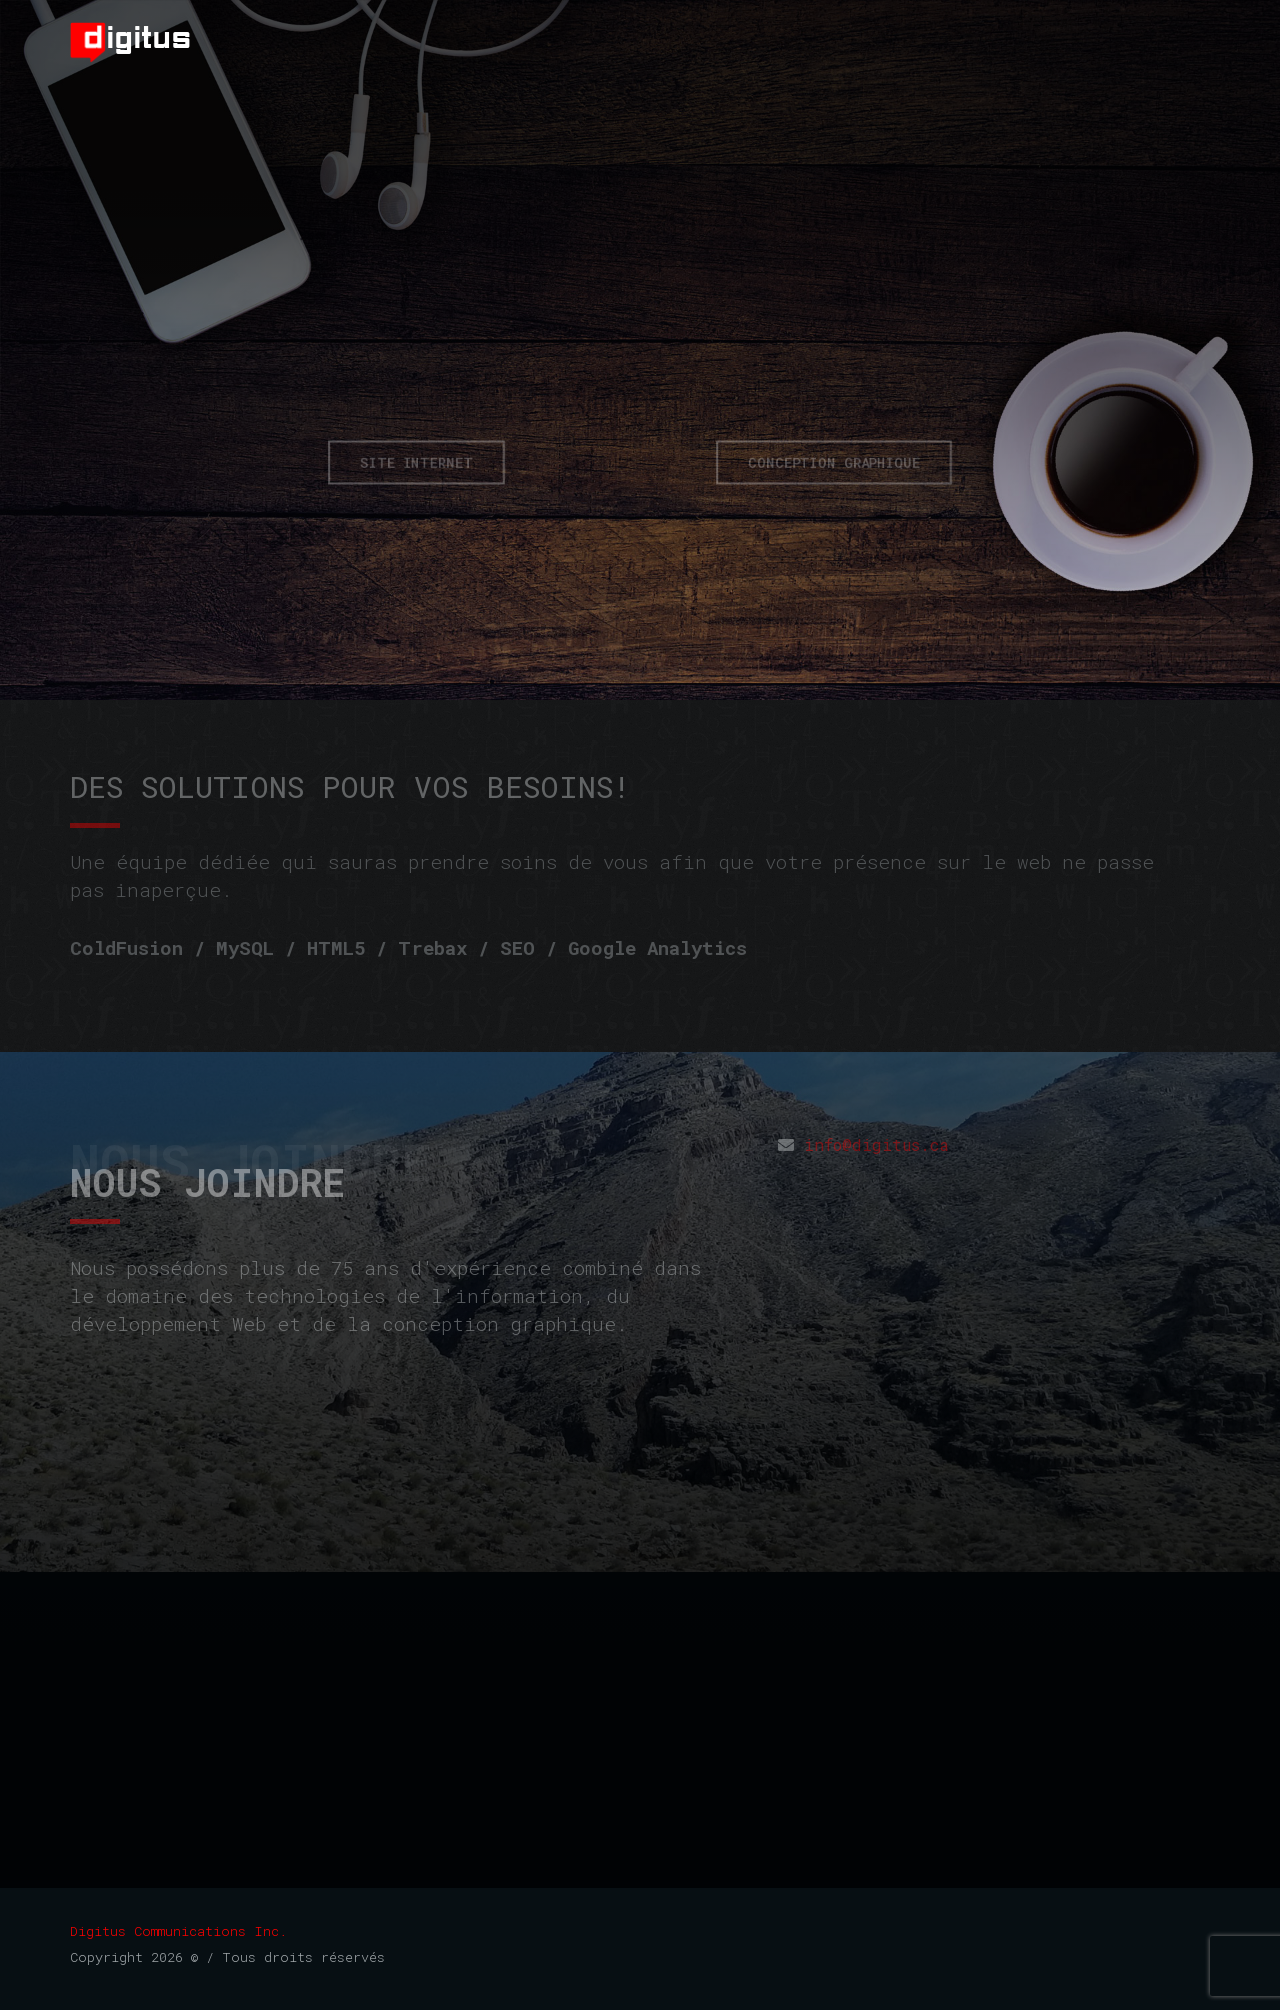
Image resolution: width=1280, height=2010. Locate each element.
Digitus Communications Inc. (178, 1931)
